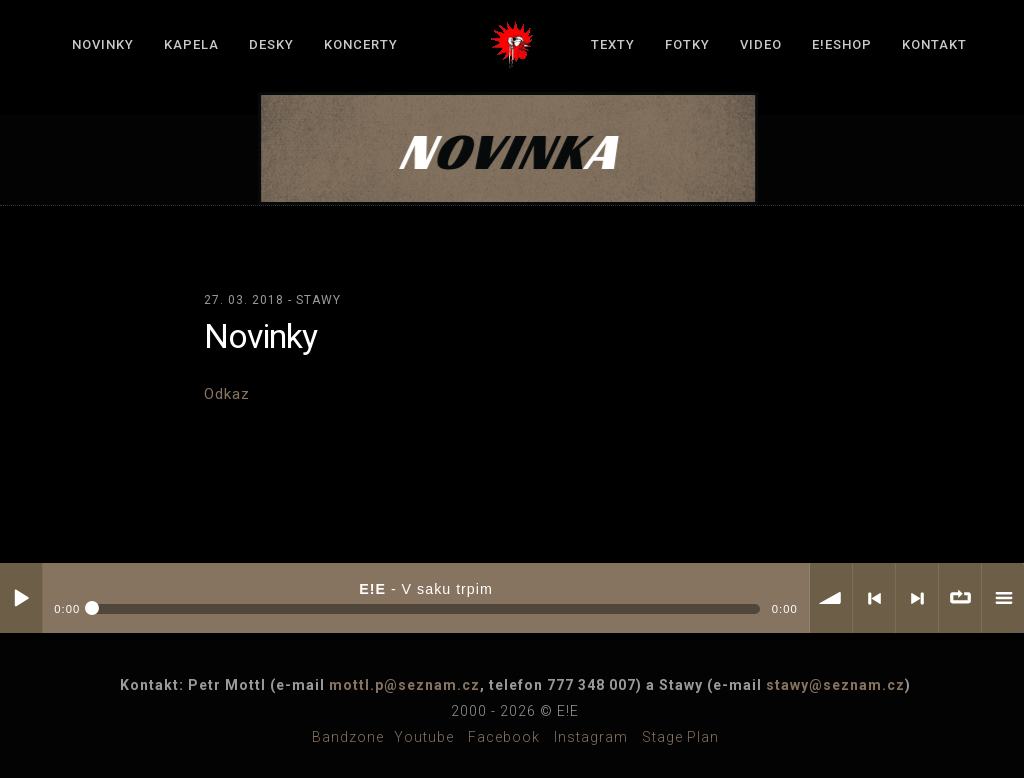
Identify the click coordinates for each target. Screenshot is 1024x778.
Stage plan (680, 737)
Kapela (191, 44)
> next (917, 598)
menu (1003, 598)
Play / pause (21, 598)
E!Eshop (842, 44)
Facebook (504, 737)
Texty (613, 44)
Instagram (591, 737)
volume (831, 598)
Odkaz (227, 394)
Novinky (103, 44)
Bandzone (348, 737)
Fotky (687, 44)
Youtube (424, 737)
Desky (271, 44)
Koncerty (361, 44)
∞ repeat (960, 598)
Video (761, 44)
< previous (874, 598)
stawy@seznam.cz (835, 685)
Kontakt (934, 44)
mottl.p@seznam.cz (404, 685)
